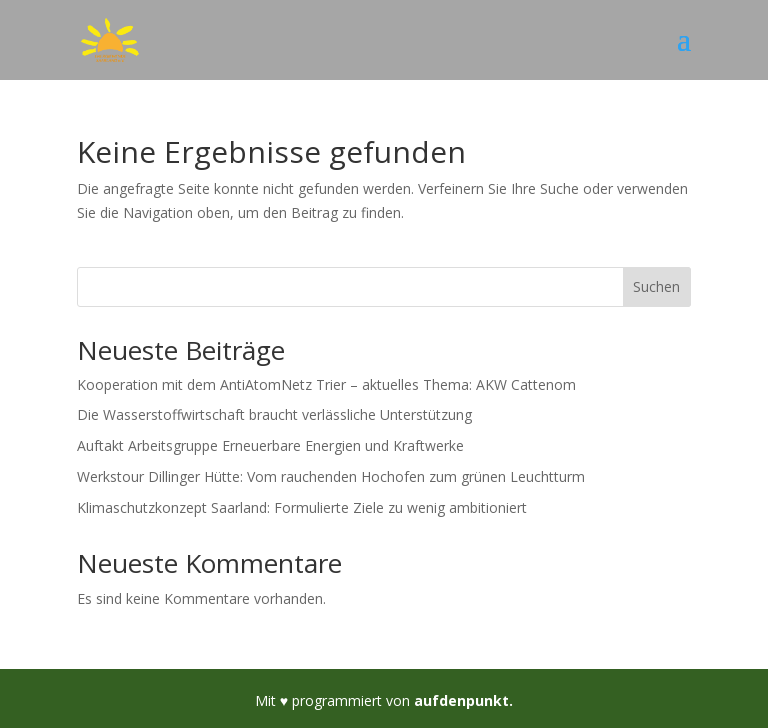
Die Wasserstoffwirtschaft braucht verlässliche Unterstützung (274, 414)
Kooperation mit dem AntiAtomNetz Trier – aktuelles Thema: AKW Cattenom (326, 384)
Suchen (656, 286)
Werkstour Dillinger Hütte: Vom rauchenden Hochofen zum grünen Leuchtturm (331, 476)
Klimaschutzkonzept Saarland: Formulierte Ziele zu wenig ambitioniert (302, 507)
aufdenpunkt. (463, 700)
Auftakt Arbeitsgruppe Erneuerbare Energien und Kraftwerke (270, 445)
